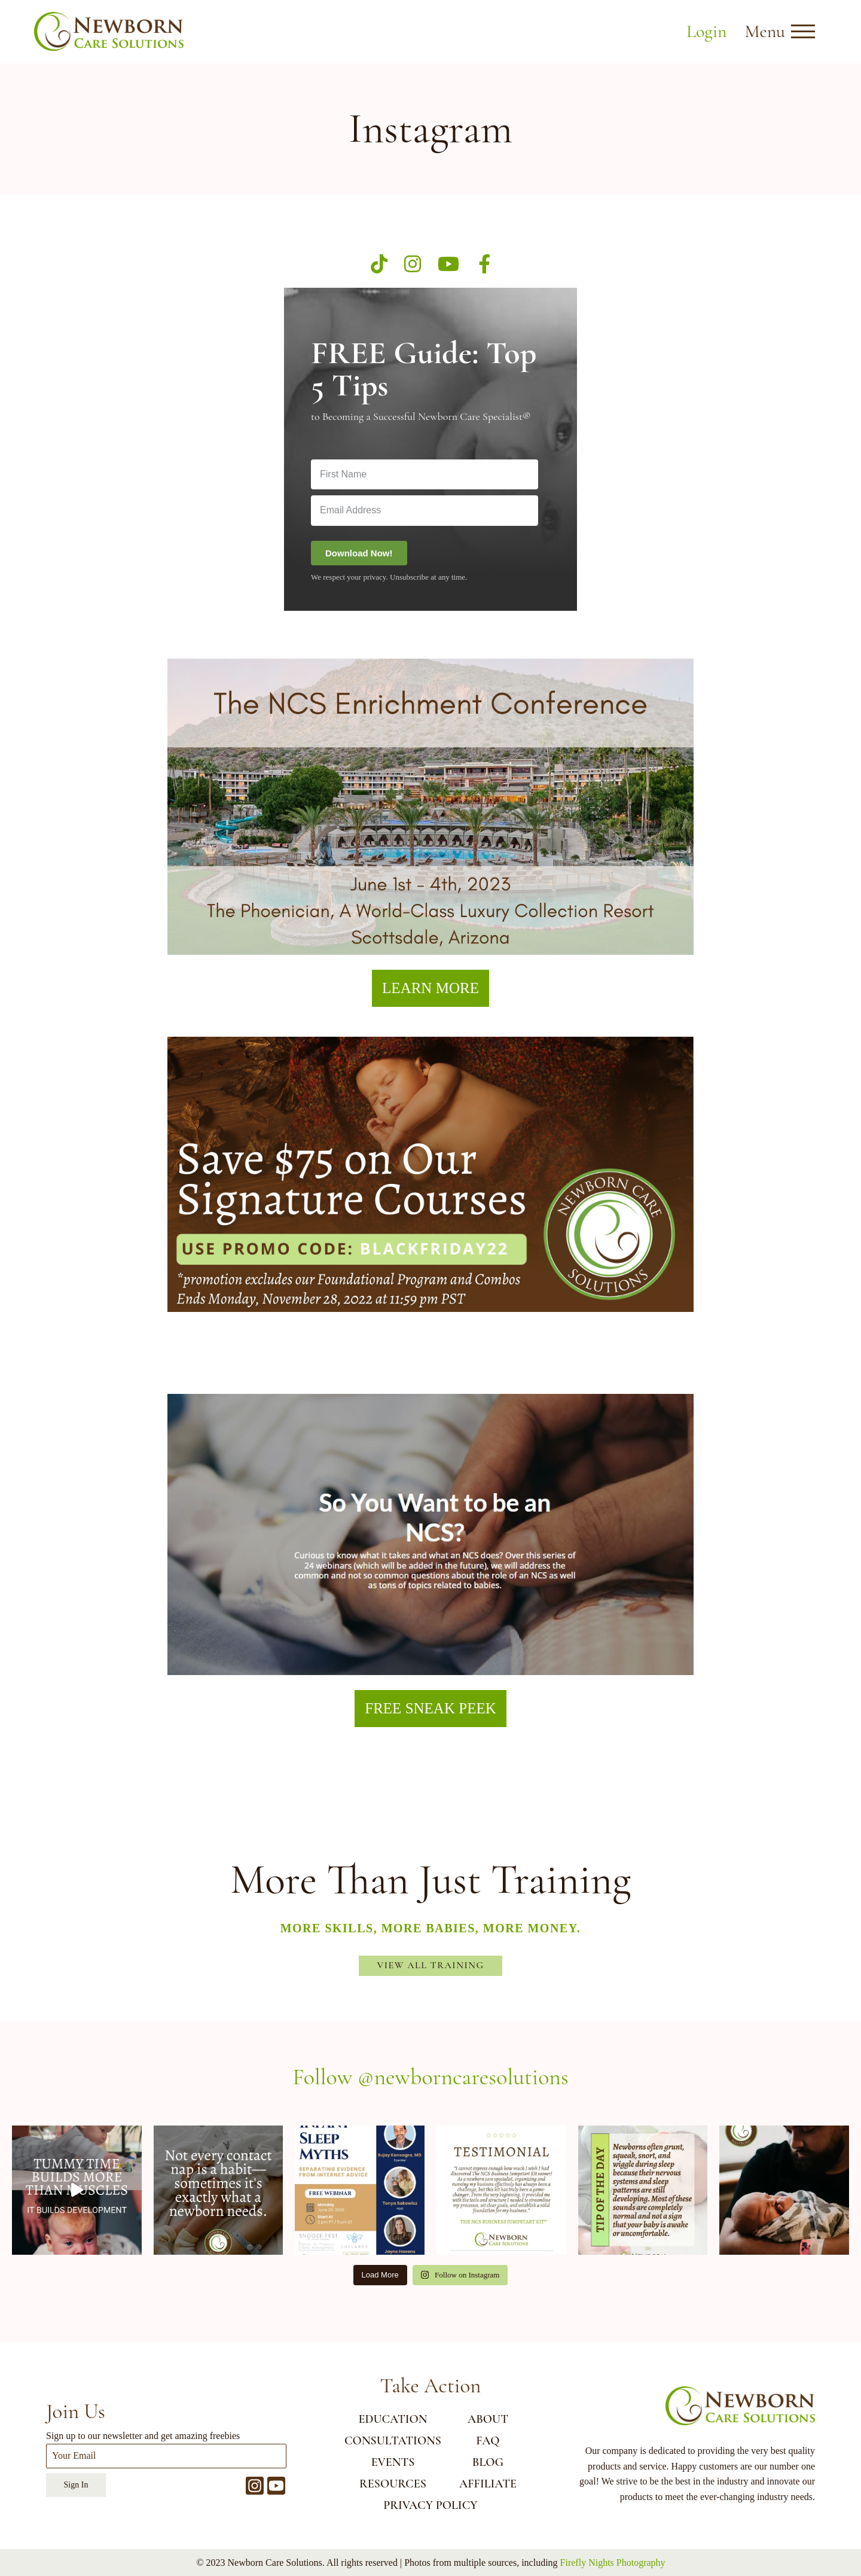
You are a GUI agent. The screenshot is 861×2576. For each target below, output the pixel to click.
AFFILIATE (488, 2484)
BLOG (487, 2462)
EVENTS (393, 2462)
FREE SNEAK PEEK (430, 1708)
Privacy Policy (430, 2505)
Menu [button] (764, 31)
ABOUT (488, 2419)
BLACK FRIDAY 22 (430, 1345)
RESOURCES (392, 2484)
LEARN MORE (430, 988)
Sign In (76, 2484)
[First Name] (424, 474)
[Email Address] (424, 510)
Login (706, 31)
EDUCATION (392, 2419)
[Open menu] (803, 32)
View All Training (430, 1965)
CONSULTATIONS (392, 2441)
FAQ (487, 2441)
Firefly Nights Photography (612, 2562)
